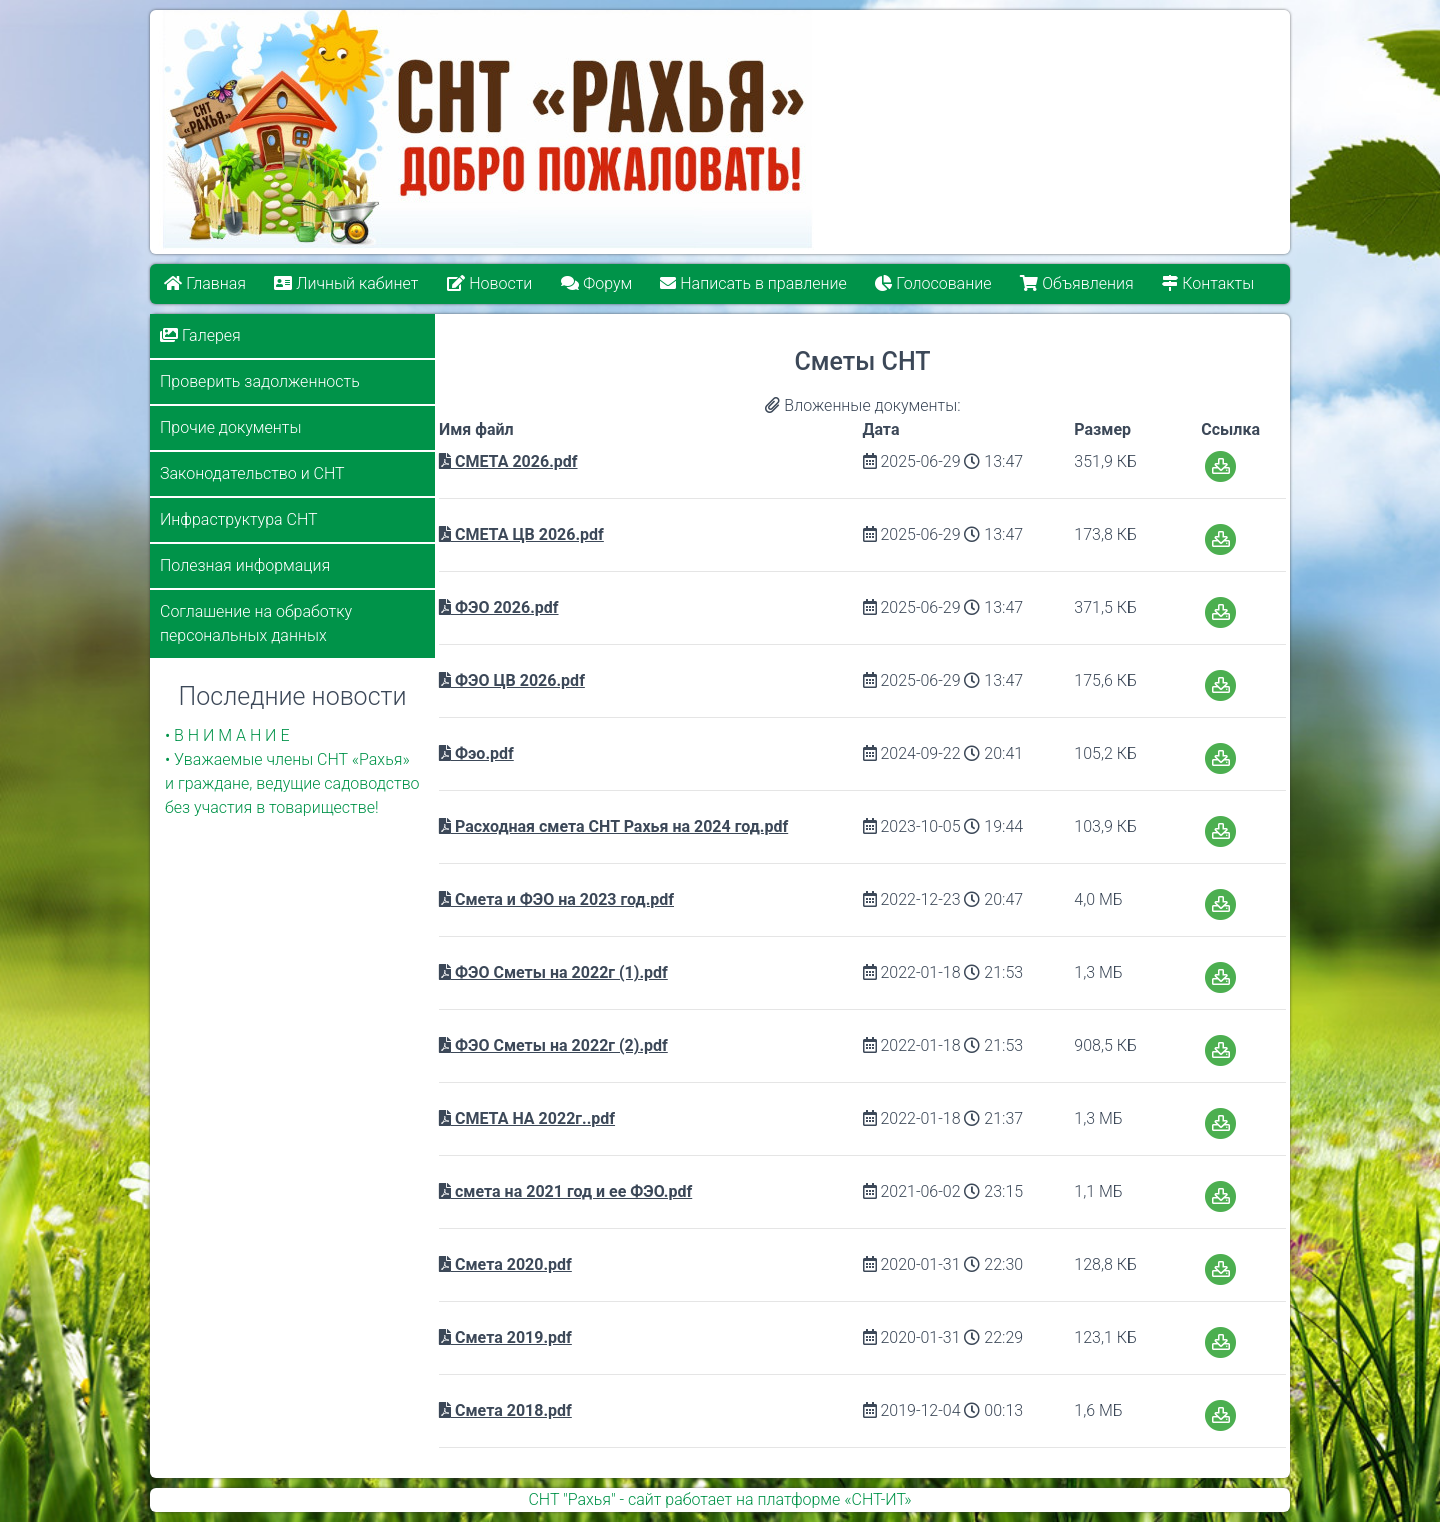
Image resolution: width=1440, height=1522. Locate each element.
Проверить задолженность (260, 381)
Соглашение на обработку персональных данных (256, 623)
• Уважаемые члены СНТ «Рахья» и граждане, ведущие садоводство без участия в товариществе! (292, 783)
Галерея (200, 335)
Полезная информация (245, 565)
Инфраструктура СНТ (239, 519)
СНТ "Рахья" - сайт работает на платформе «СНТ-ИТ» (719, 1499)
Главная (205, 283)
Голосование (934, 283)
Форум (596, 283)
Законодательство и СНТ (252, 473)
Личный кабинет (347, 283)
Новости (489, 283)
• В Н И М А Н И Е (227, 735)
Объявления (1077, 283)
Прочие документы (230, 427)
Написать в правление (754, 283)
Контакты (1209, 283)
